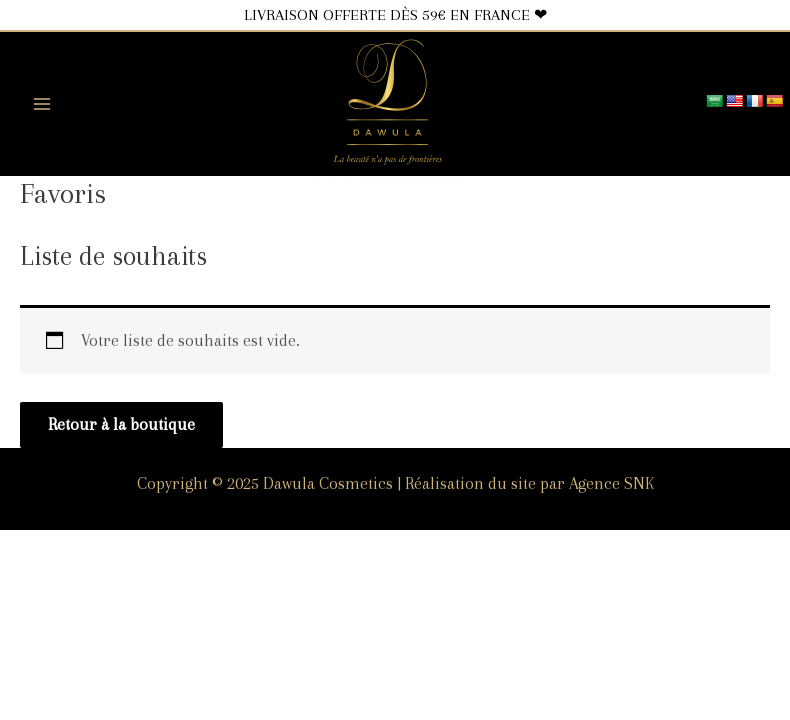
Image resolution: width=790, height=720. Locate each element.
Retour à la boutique (121, 424)
